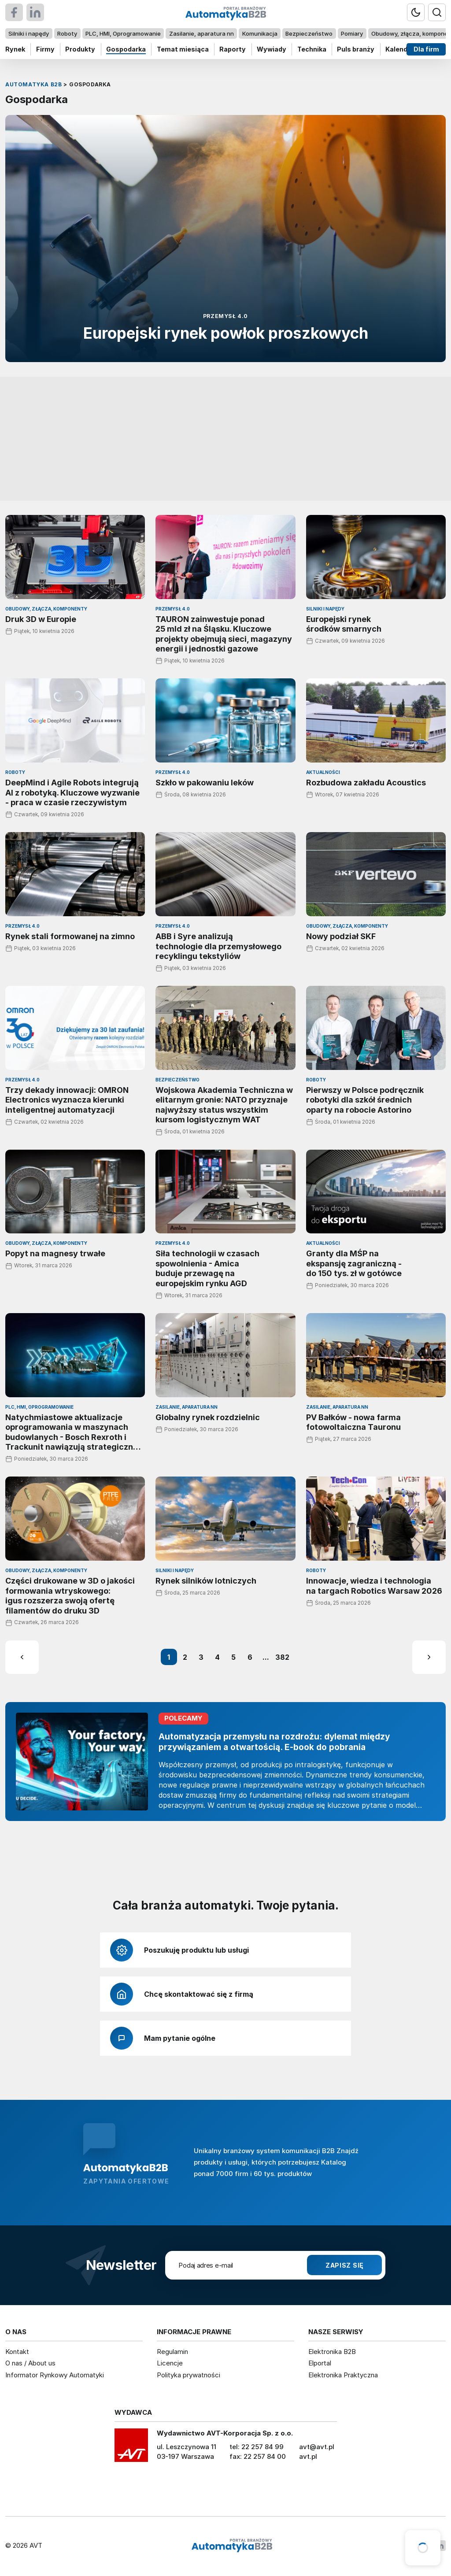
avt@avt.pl (316, 2447)
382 (282, 1657)
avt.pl (308, 2456)
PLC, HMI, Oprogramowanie (123, 33)
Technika (311, 49)
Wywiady (271, 49)
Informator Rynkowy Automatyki (54, 2375)
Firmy (45, 49)
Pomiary (352, 33)
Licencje (170, 2363)
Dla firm (426, 49)
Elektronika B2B (332, 2351)
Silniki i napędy (28, 33)
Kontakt (17, 2351)
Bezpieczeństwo (309, 33)
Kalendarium (405, 49)
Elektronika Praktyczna (343, 2375)
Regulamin (172, 2351)
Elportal (319, 2363)
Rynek (15, 49)
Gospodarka (126, 49)
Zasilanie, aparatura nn (201, 33)
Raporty (232, 49)
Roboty (67, 33)
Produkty (80, 49)
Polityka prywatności (188, 2375)
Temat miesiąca (183, 49)
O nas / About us (30, 2363)
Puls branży (355, 49)
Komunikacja (259, 33)
